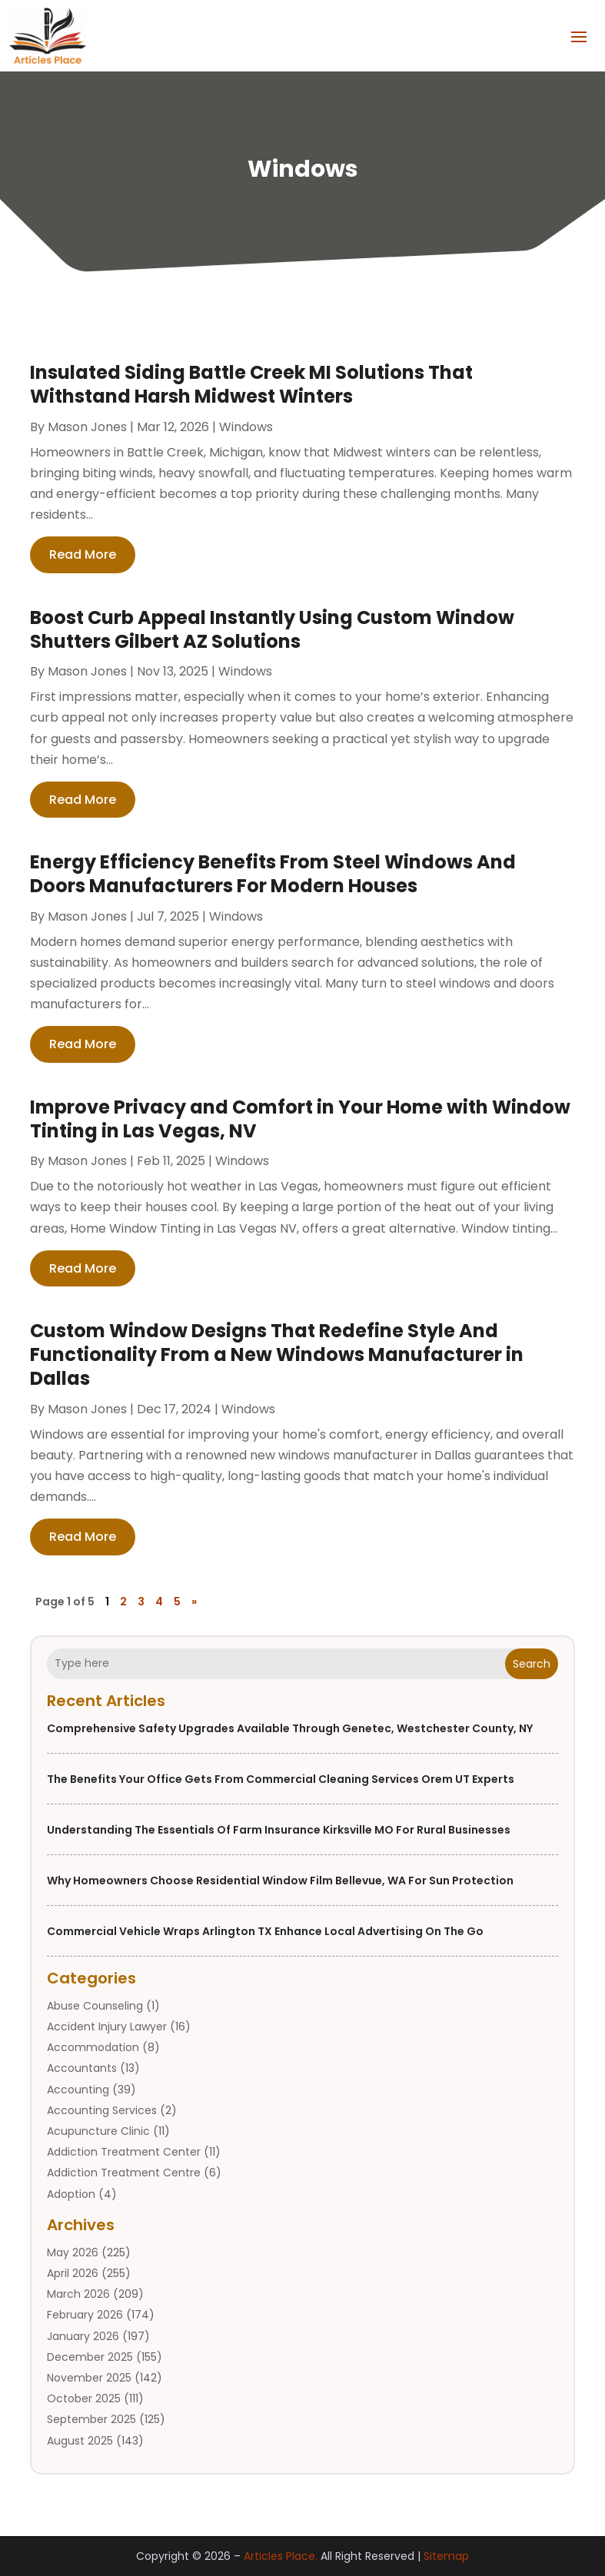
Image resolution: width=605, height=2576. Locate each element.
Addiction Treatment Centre (124, 2172)
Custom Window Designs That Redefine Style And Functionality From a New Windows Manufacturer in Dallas (277, 1354)
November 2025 (89, 2377)
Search (531, 1663)
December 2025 (90, 2357)
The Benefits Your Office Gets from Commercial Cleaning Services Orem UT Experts (280, 1779)
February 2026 (85, 2314)
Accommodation (93, 2047)
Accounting (78, 2089)
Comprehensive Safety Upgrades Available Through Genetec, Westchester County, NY (290, 1728)
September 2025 (91, 2419)
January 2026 (83, 2336)
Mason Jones (87, 427)
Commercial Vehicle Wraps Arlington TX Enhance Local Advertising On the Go (265, 1931)
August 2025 (80, 2440)
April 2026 (72, 2273)
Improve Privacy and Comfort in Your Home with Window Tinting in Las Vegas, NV (300, 1119)
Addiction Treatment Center (124, 2151)
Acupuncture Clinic (98, 2131)
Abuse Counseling (95, 2005)
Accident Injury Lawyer (107, 2026)
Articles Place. (280, 2556)
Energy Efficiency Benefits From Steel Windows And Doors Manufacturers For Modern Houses (273, 873)
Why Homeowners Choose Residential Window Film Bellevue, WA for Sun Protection (280, 1880)
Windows (246, 427)
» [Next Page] (194, 1601)
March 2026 (78, 2294)
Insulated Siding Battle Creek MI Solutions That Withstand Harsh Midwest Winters (251, 384)
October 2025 (84, 2398)
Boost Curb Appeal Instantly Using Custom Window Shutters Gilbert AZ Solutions (272, 629)
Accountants (82, 2068)
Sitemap (446, 2556)
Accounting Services (102, 2110)
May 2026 (72, 2252)
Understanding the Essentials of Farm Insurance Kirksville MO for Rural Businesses (278, 1829)
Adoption (71, 2194)
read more (82, 554)
